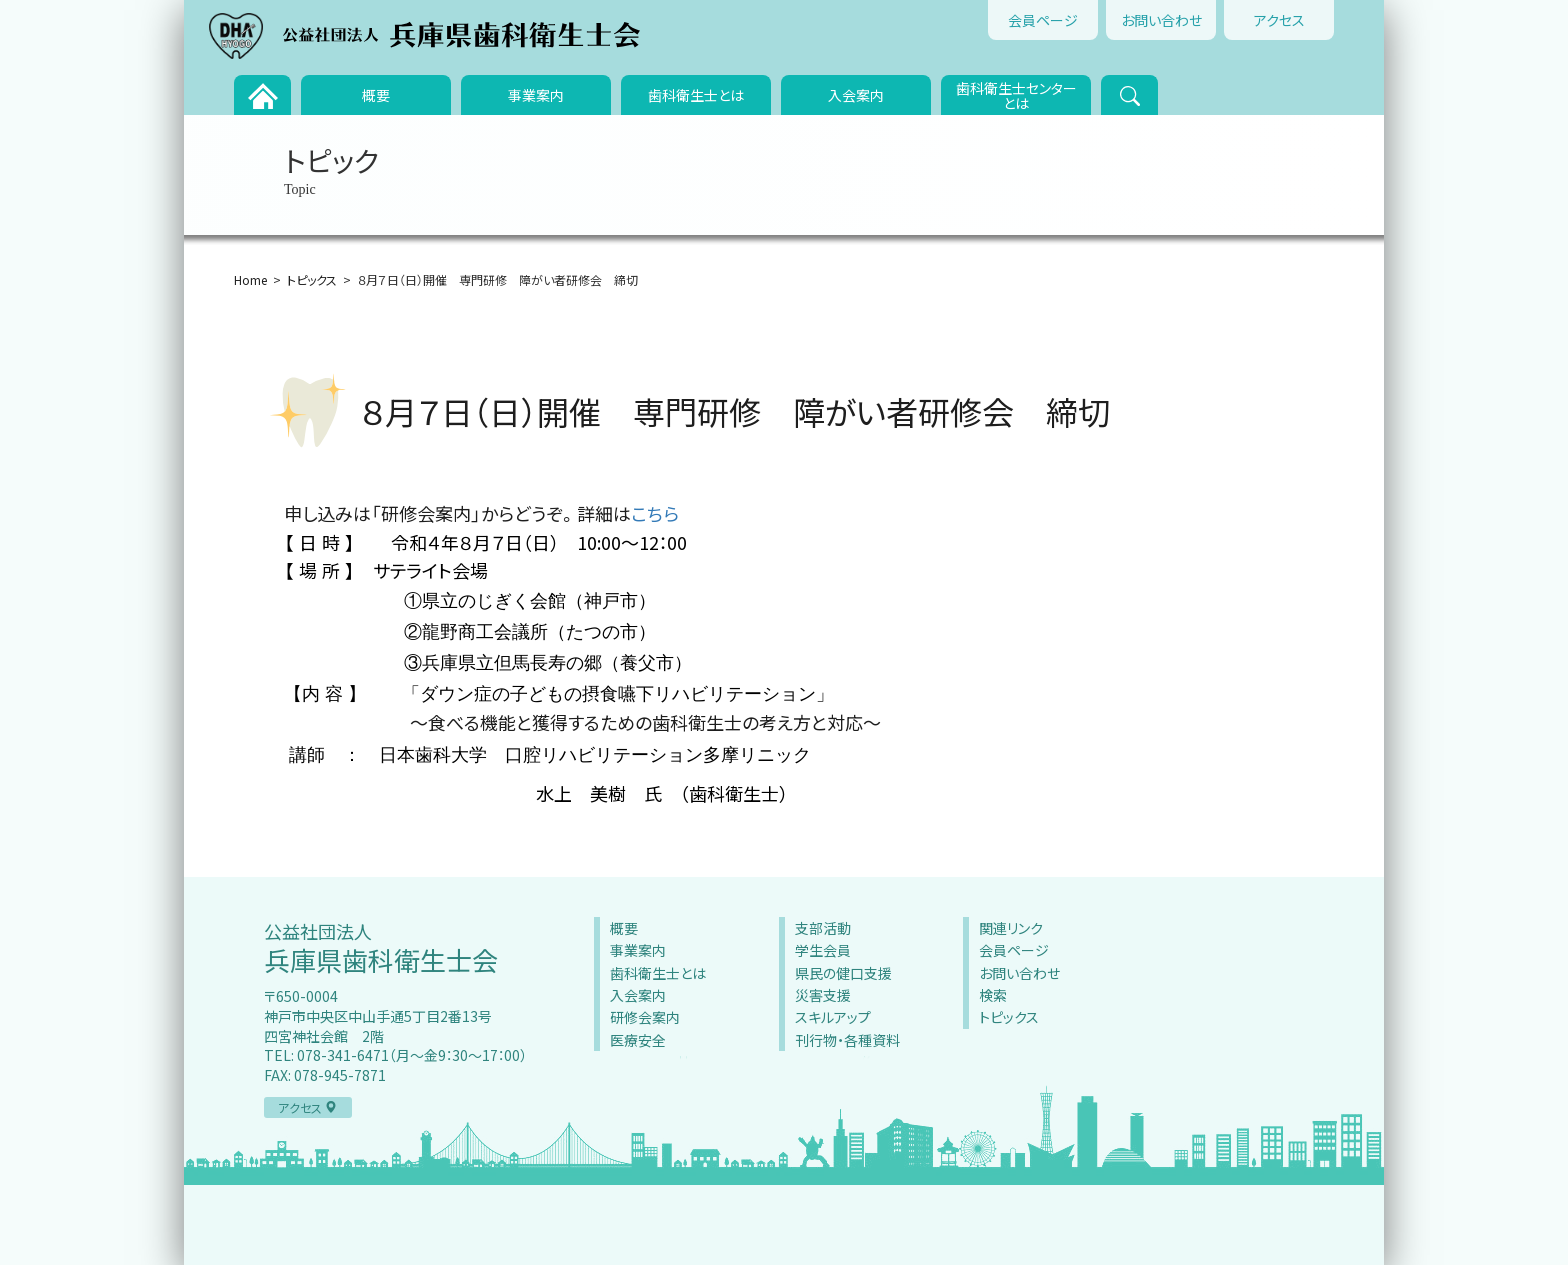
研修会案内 (645, 1017)
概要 (376, 95)
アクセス (1279, 20)
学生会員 (823, 950)
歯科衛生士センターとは (1016, 95)
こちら (655, 513)
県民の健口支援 (843, 973)
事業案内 (536, 95)
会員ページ (1043, 20)
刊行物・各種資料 (847, 1040)
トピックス (312, 279)
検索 (993, 995)
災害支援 (823, 995)
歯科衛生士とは (696, 95)
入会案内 (856, 95)
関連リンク (1011, 928)
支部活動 (823, 928)
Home (250, 279)
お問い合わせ (1161, 20)
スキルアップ (833, 1017)
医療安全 (638, 1040)
